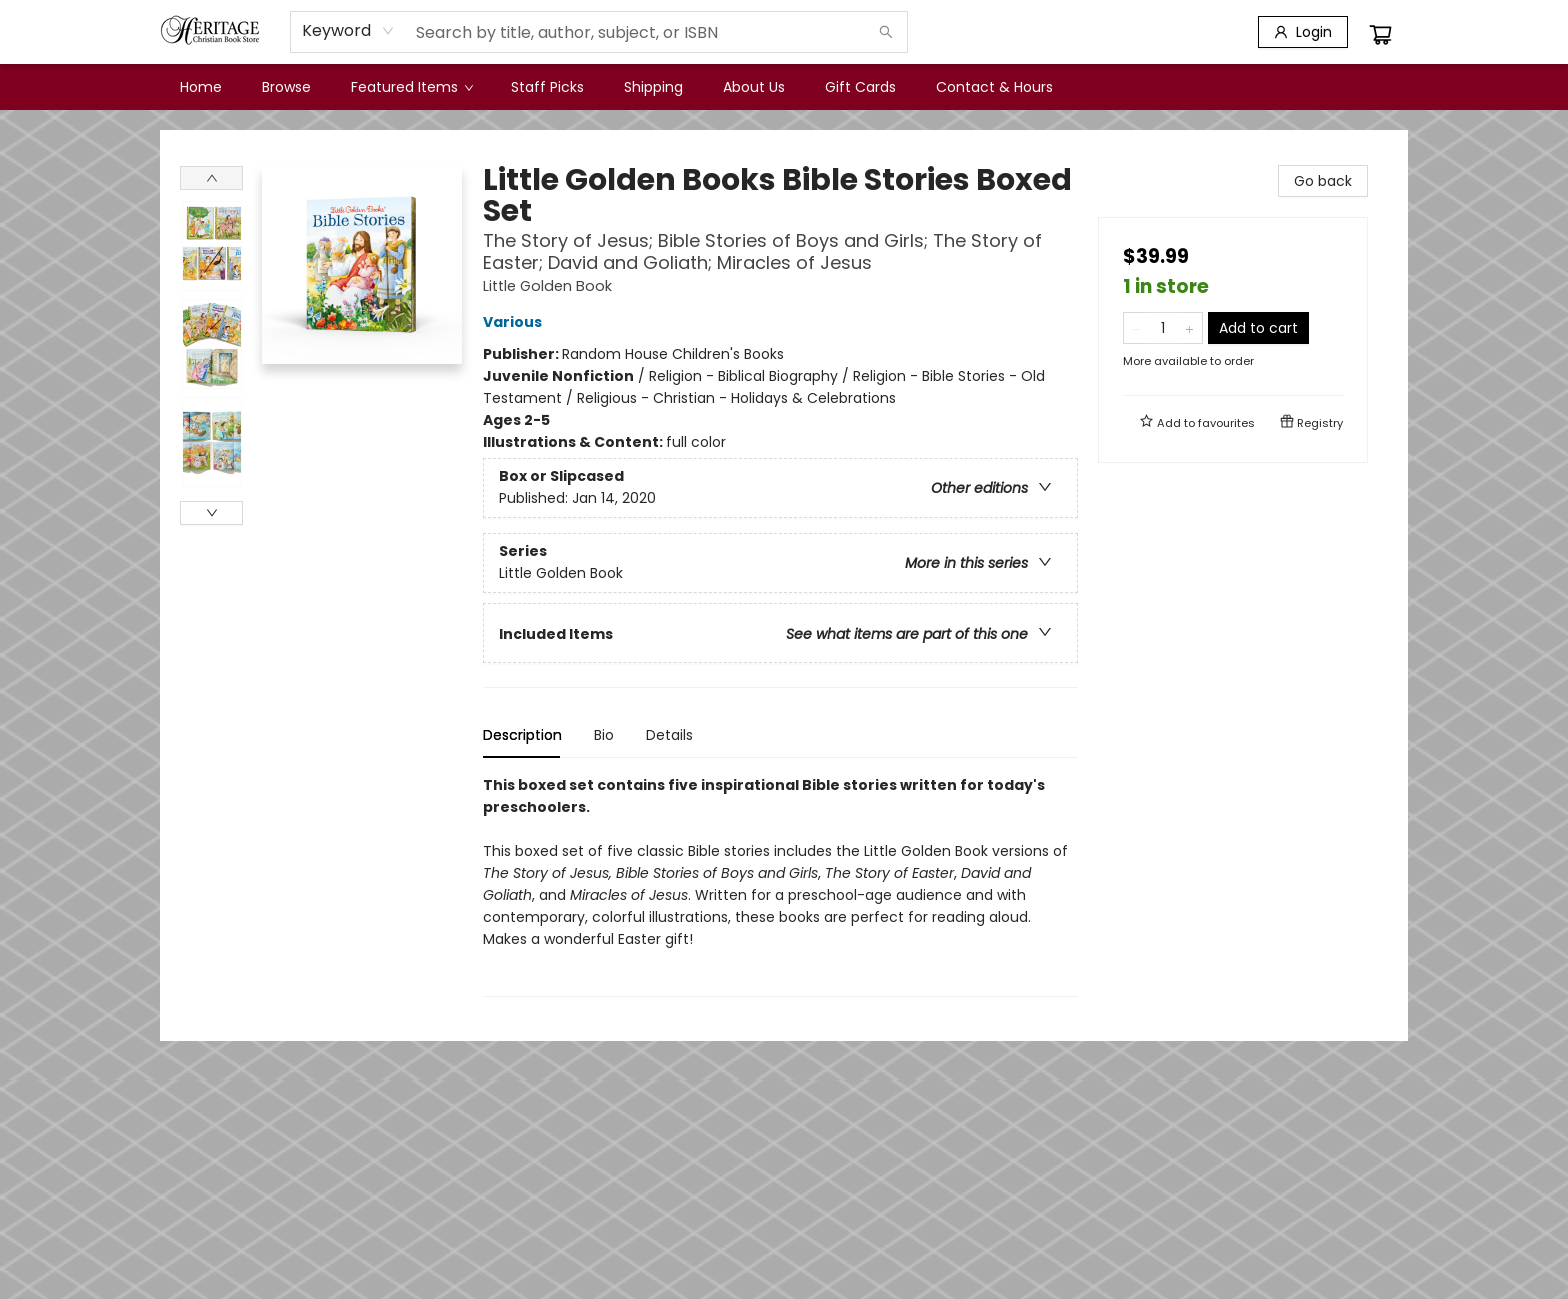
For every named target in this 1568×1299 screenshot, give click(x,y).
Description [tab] (522, 735)
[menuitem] (201, 87)
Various (515, 322)
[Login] (1303, 32)
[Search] (886, 32)
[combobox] (348, 31)
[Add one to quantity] (1189, 328)
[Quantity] (1163, 328)
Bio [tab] (604, 735)
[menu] (784, 87)
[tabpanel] (780, 885)
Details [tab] (669, 735)
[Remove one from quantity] (1136, 328)
